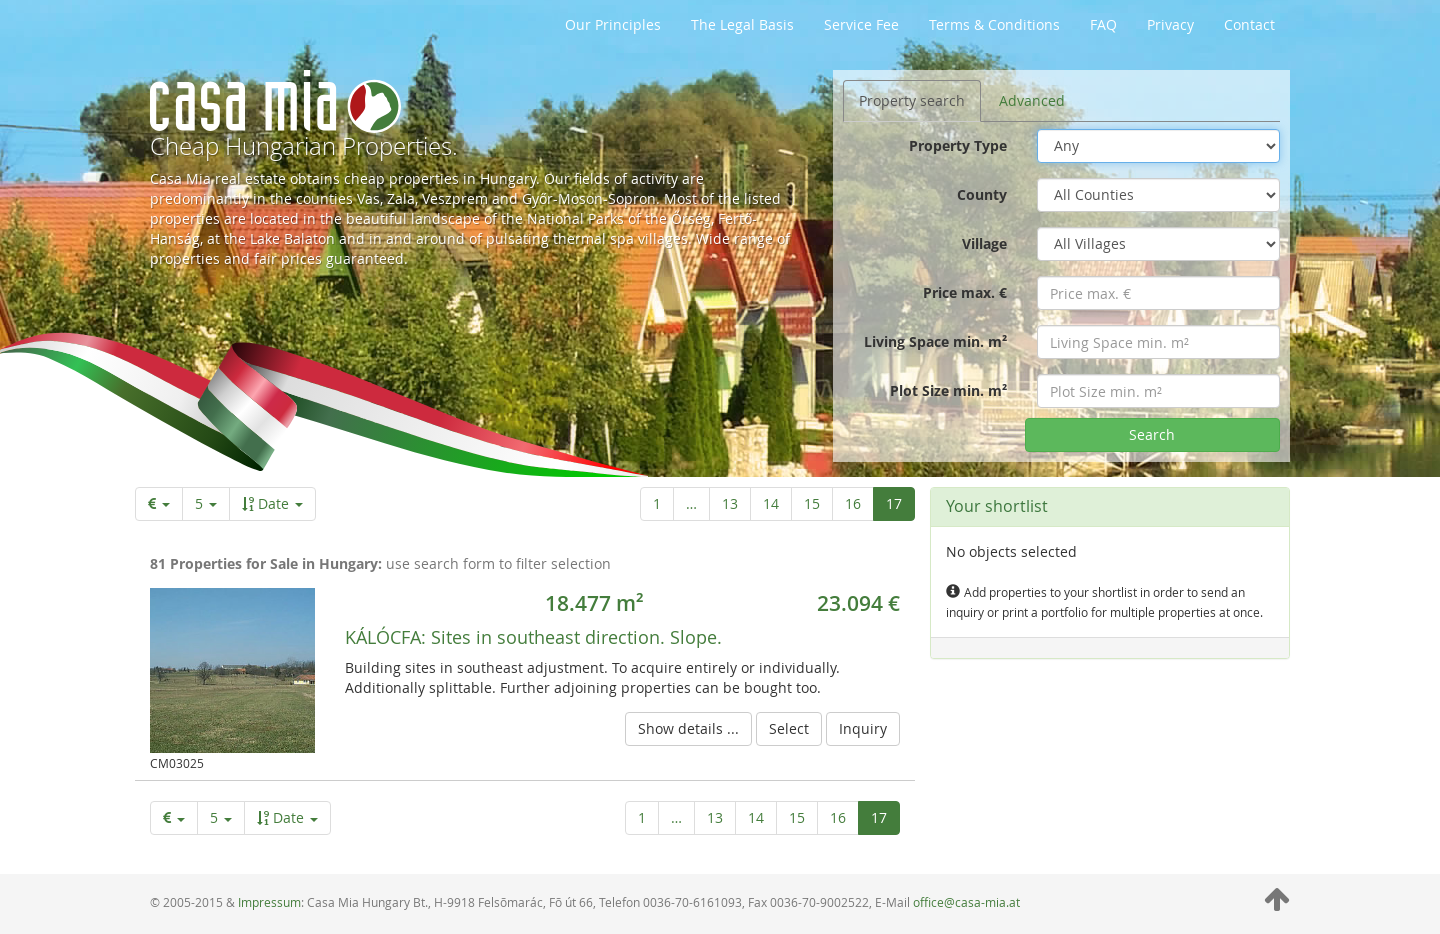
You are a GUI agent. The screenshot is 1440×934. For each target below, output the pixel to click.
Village (984, 243)
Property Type (958, 145)
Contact (1249, 24)
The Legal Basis (742, 24)
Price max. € (965, 292)
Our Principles (613, 24)
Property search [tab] (912, 100)
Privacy (1170, 24)
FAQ (1103, 24)
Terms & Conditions (994, 24)
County (982, 194)
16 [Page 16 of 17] (853, 503)
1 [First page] (657, 503)
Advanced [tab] (1032, 100)
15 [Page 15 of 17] (812, 503)
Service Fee (861, 24)
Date (272, 503)
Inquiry (863, 728)
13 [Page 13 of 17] (730, 503)
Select (789, 728)
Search (1152, 434)
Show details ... (688, 728)
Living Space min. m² (935, 341)
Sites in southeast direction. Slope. (533, 637)
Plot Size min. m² (948, 390)
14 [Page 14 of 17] (771, 503)
